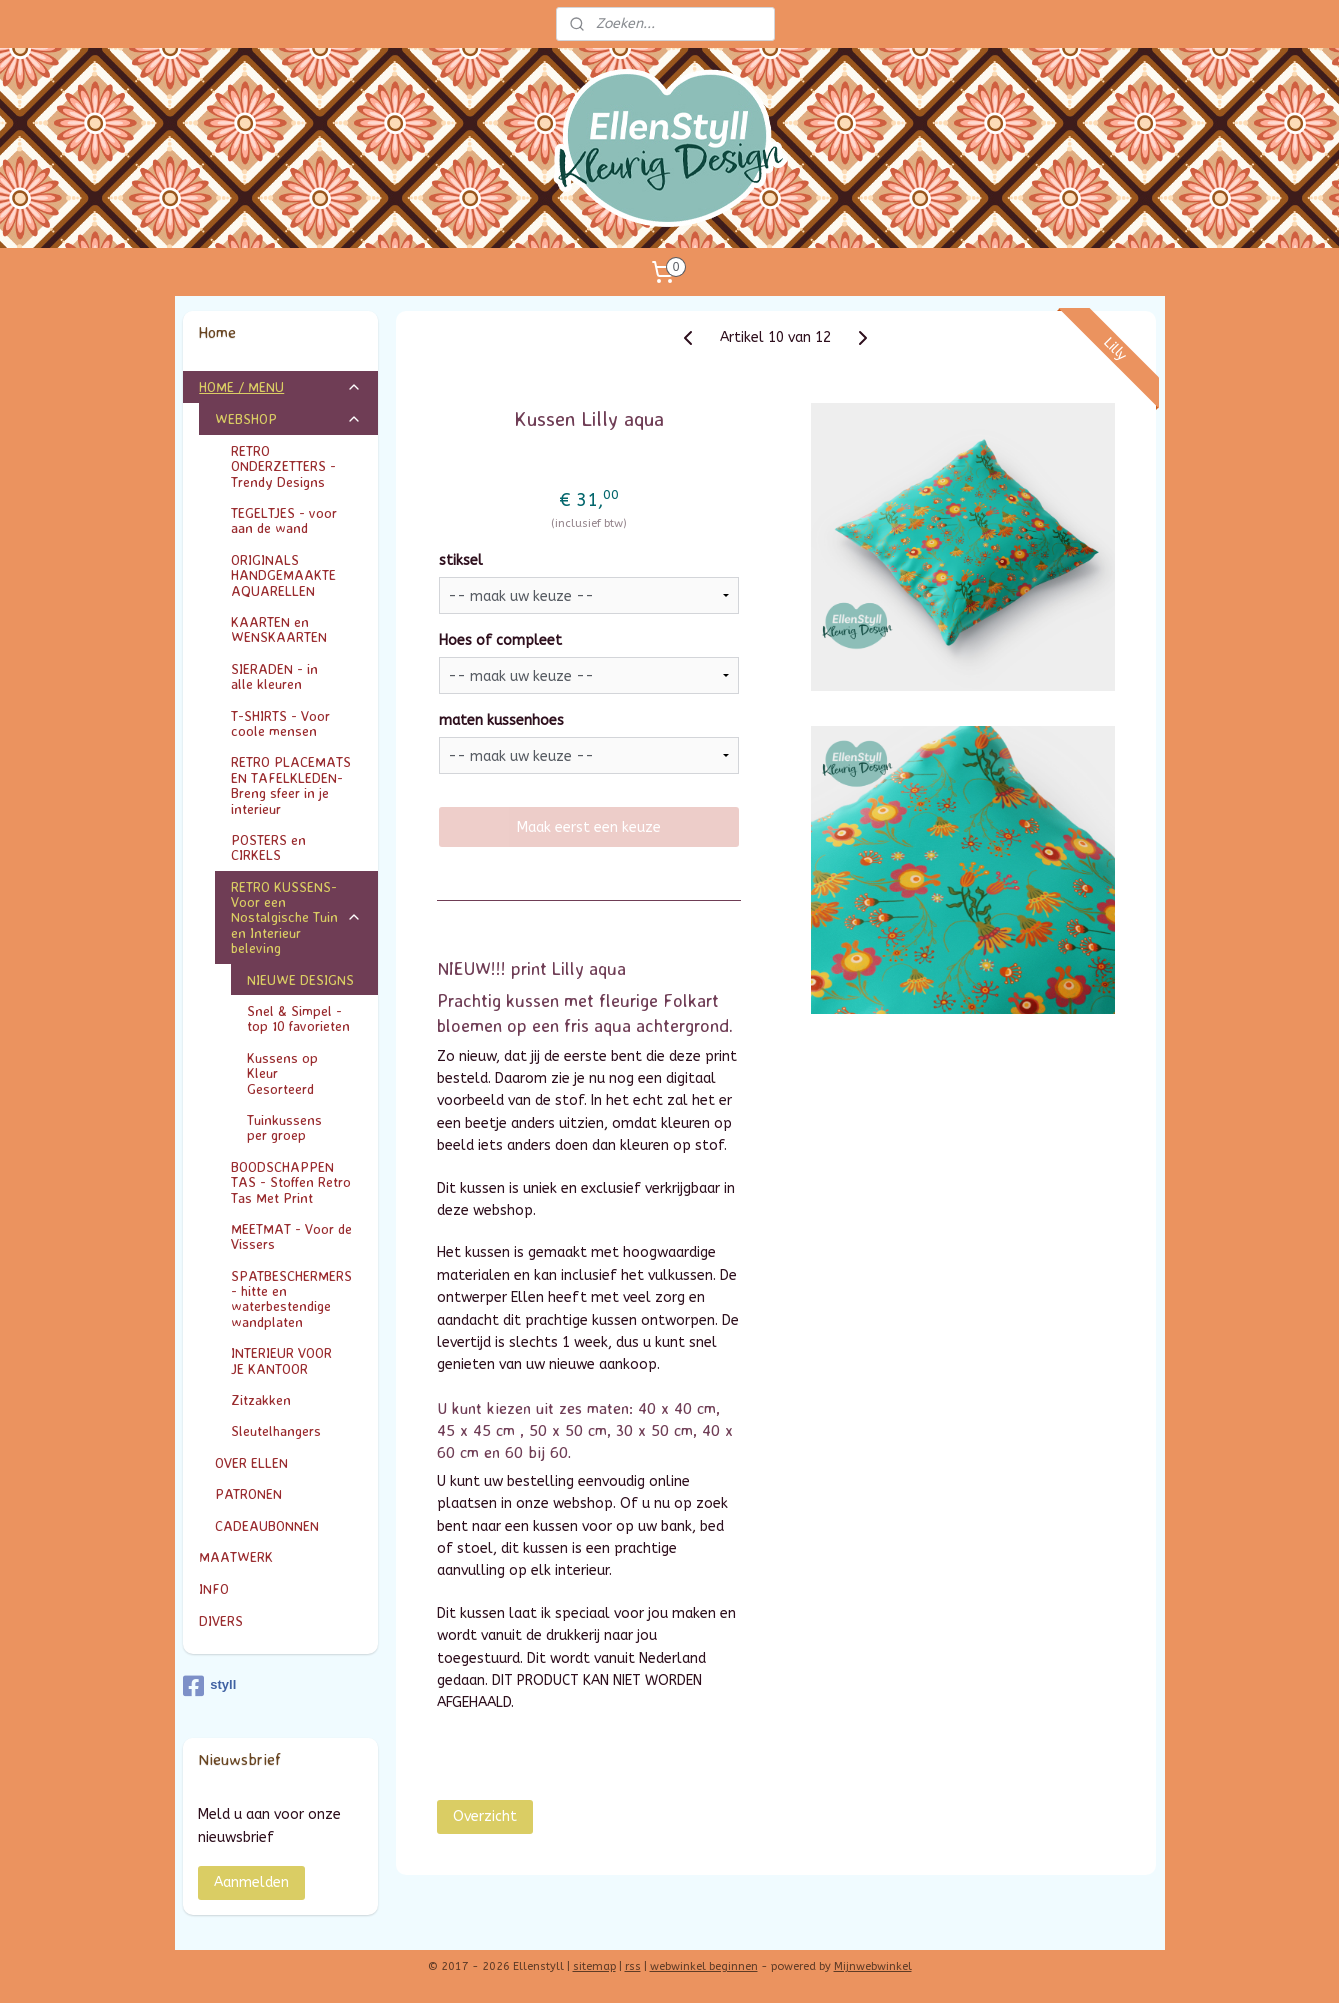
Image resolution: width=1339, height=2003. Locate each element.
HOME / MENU (280, 386)
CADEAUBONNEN (267, 1525)
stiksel (461, 560)
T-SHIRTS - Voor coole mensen (296, 723)
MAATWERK (280, 1556)
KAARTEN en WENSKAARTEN (296, 629)
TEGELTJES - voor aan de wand (284, 520)
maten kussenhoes (501, 720)
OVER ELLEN (251, 1462)
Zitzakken (261, 1399)
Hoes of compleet (500, 640)
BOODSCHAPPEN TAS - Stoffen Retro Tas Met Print (291, 1182)
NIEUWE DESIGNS (300, 979)
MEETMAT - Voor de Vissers (291, 1236)
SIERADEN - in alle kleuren (296, 676)
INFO (280, 1588)
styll (209, 1686)
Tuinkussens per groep (304, 1127)
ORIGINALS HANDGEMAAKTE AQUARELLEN (283, 575)
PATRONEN (248, 1493)
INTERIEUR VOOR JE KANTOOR (296, 1360)
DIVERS (221, 1620)
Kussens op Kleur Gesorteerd (304, 1073)
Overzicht (485, 1815)
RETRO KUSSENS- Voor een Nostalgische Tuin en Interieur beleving (296, 917)
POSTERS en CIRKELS (296, 847)
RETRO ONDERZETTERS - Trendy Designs (296, 466)
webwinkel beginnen (704, 1966)
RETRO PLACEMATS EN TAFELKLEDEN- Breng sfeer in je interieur (291, 784)
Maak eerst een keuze (589, 827)
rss (633, 1966)
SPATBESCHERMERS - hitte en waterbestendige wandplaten (291, 1298)
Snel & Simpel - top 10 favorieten (298, 1018)
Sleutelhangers (276, 1430)
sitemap (594, 1966)
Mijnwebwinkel (873, 1966)
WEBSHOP (288, 418)
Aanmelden (251, 1882)
